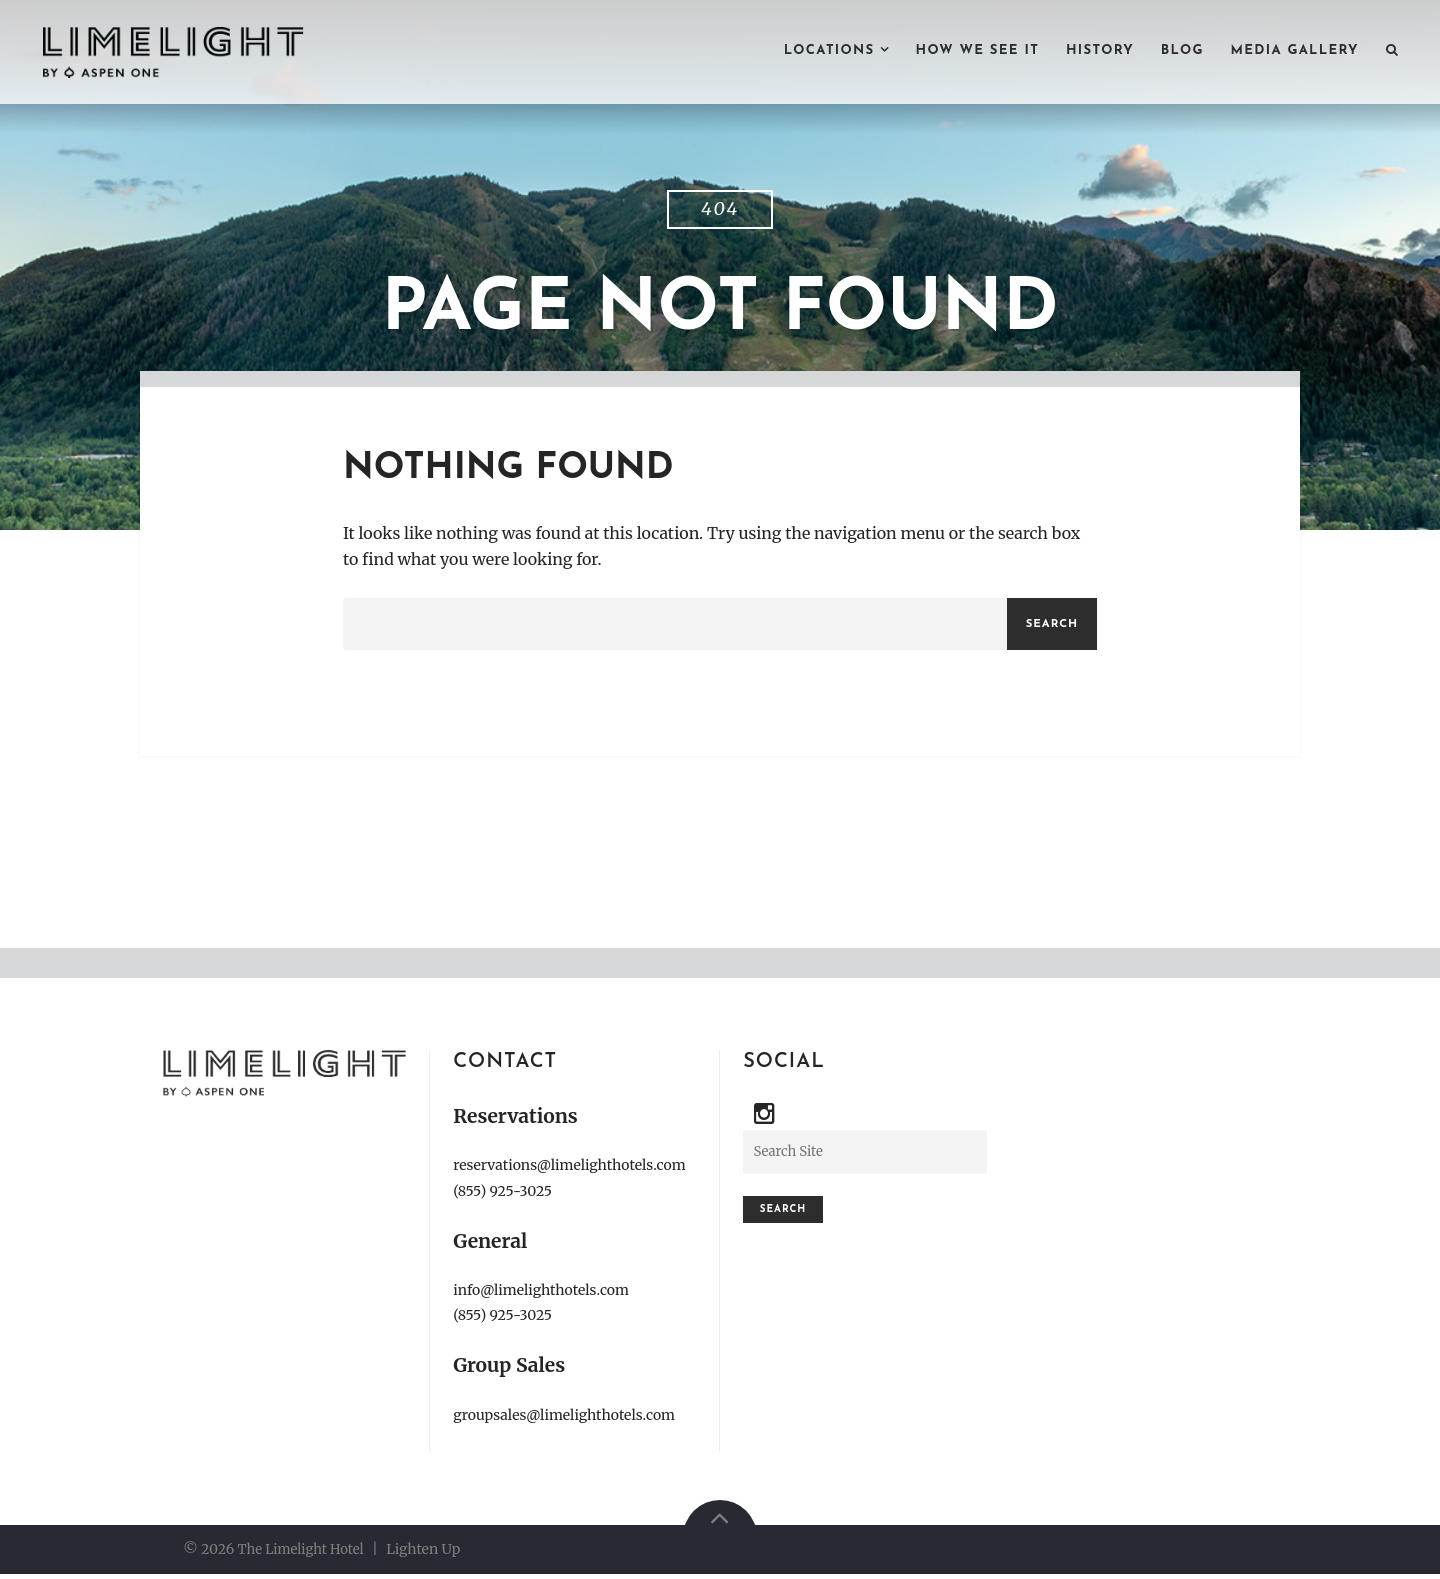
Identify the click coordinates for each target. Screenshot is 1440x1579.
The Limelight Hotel (304, 1554)
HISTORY (1081, 52)
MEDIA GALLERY (1288, 52)
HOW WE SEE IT (950, 52)
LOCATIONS (792, 52)
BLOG (1168, 52)
